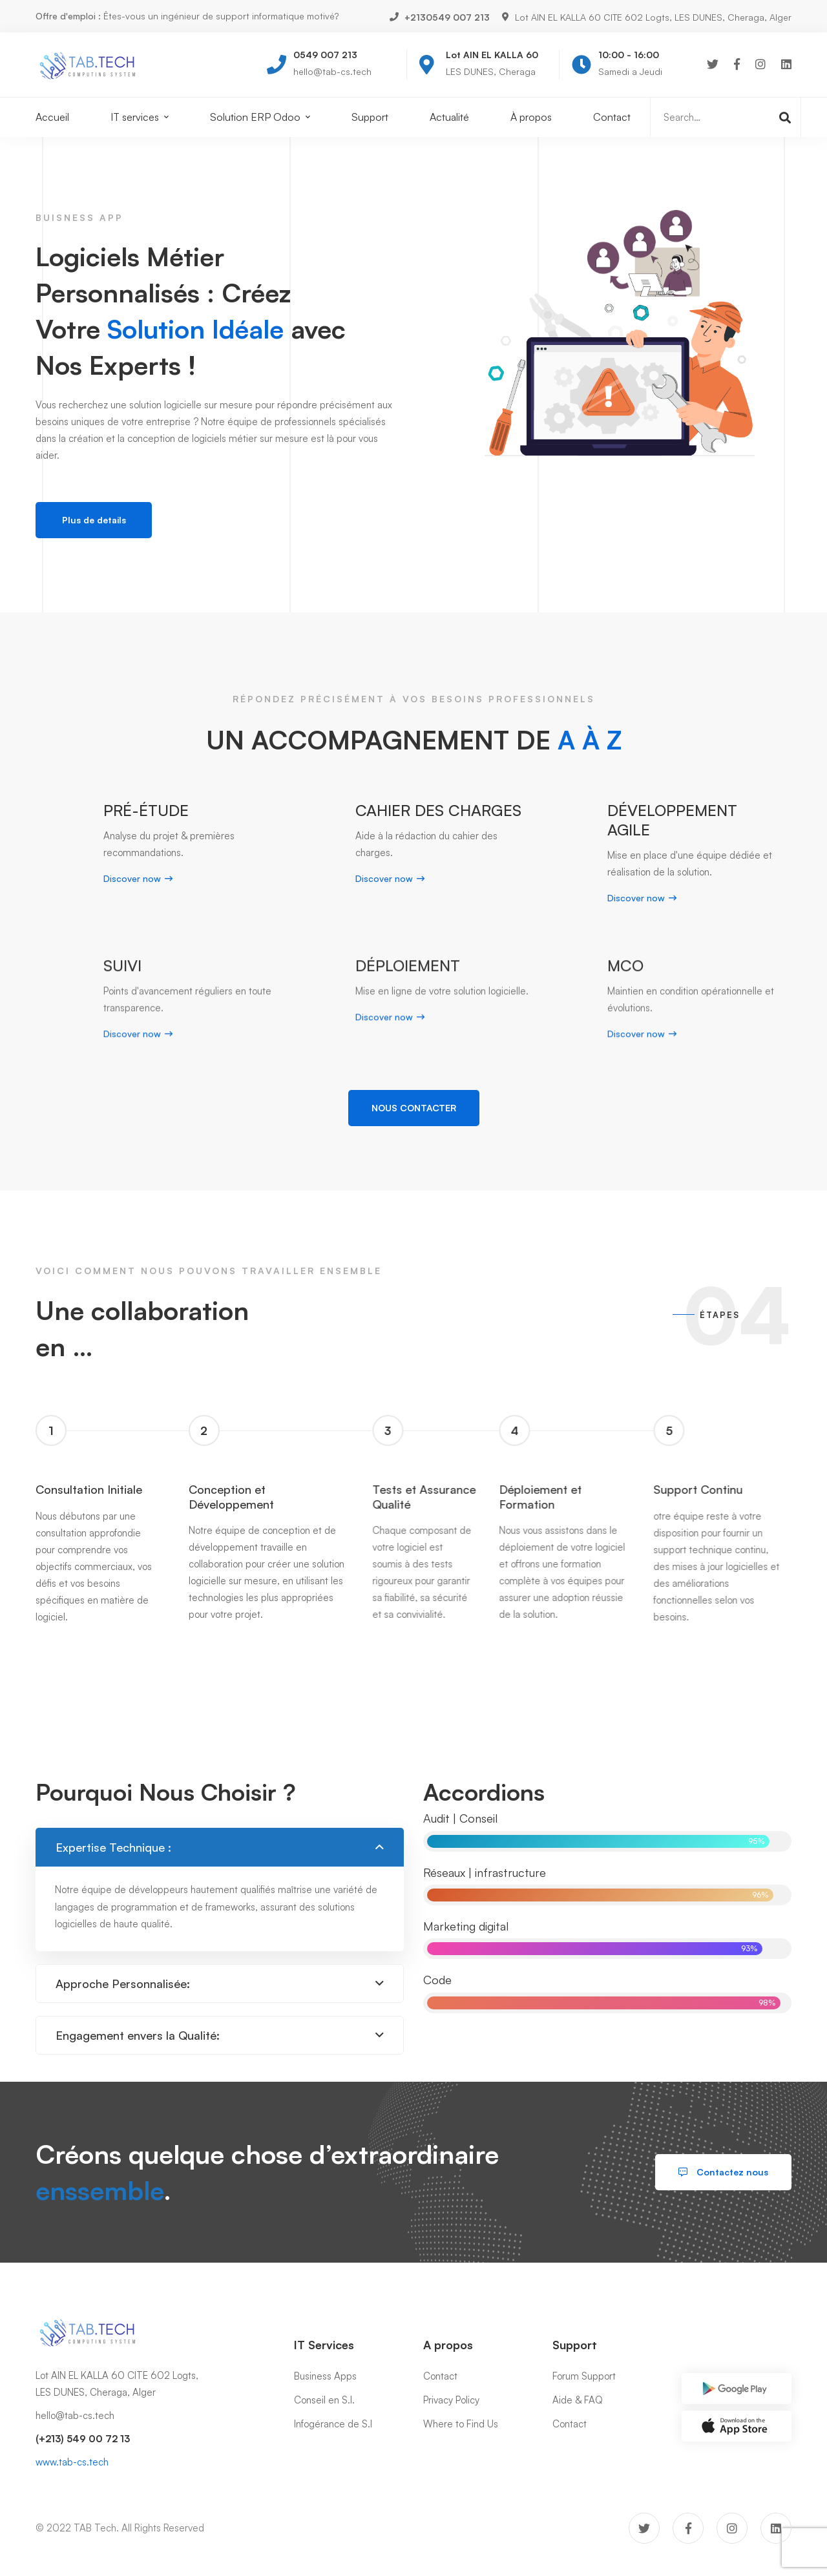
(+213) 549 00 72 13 (83, 2439)
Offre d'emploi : (68, 15)
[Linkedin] (786, 64)
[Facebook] (737, 64)
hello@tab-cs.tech (75, 2415)
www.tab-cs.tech (72, 2462)
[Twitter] (712, 64)
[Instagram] (760, 64)
